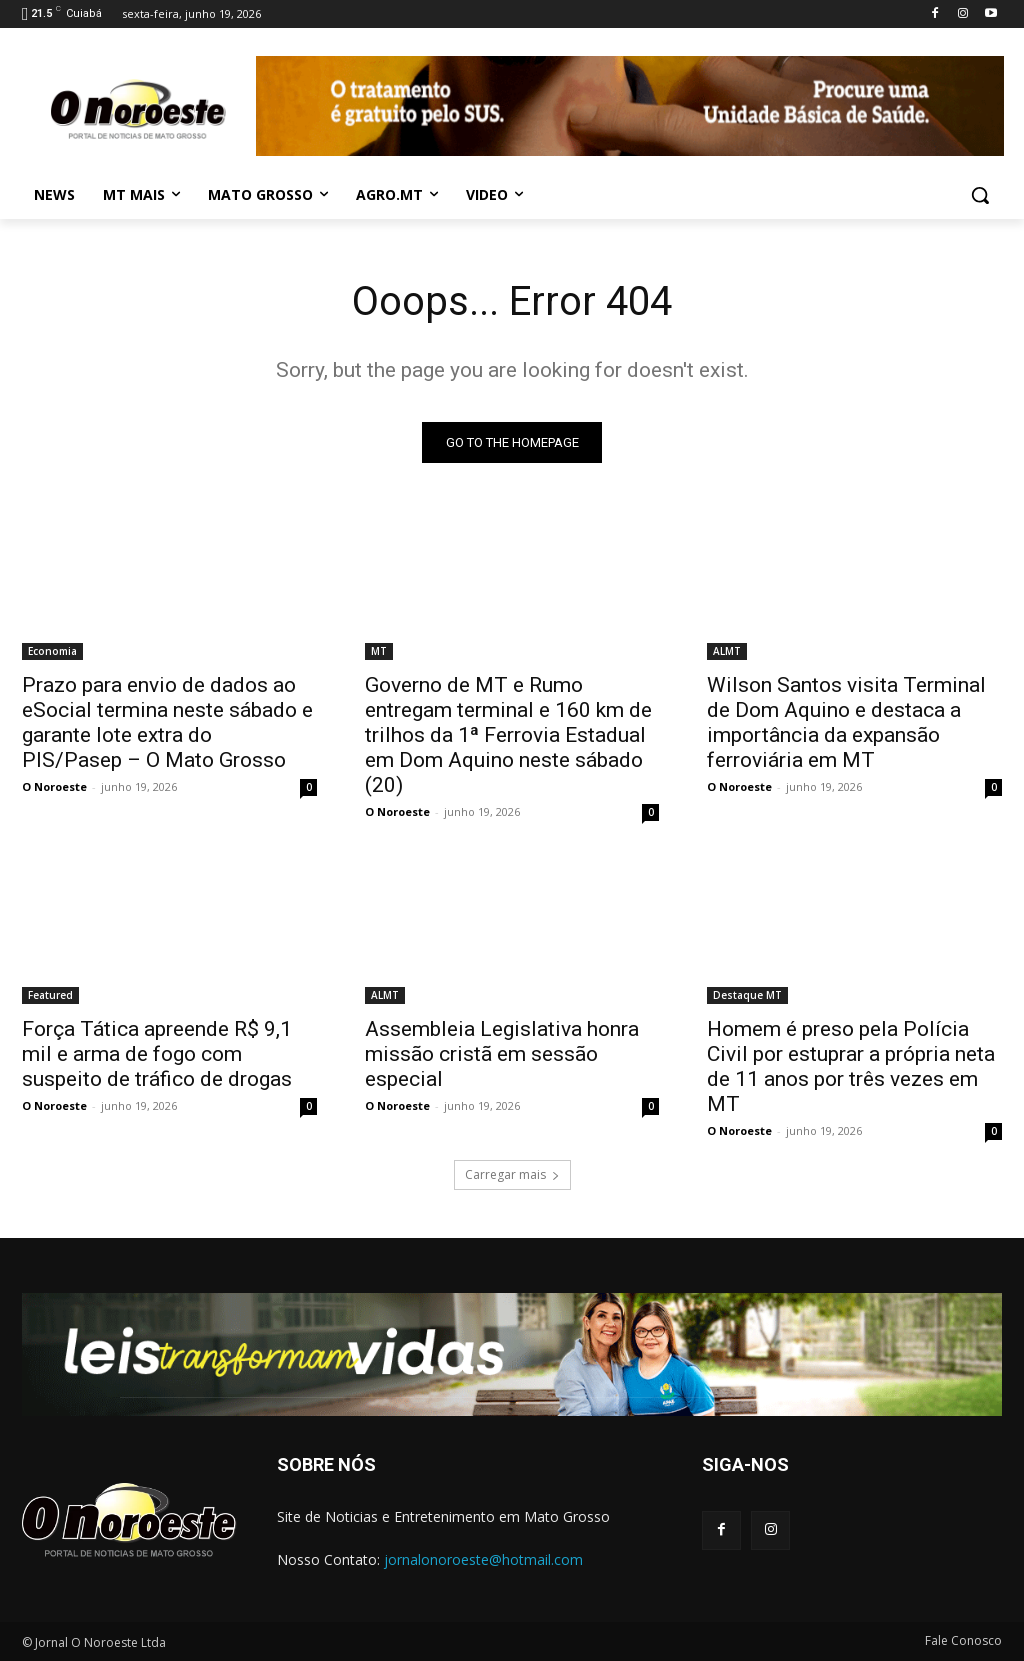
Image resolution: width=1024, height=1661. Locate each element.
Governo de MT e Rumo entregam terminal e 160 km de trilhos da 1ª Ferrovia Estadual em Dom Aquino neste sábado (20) (508, 735)
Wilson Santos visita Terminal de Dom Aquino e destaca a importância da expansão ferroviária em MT (846, 722)
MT (379, 651)
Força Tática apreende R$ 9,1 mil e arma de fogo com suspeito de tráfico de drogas (157, 1054)
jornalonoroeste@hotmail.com (483, 1559)
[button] (980, 195)
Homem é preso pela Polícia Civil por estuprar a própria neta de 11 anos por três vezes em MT (851, 1066)
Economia (52, 651)
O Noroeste (54, 786)
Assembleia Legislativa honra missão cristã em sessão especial (502, 1054)
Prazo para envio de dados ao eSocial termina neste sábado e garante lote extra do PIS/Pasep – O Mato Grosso (167, 722)
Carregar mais (512, 1174)
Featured (50, 995)
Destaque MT (747, 995)
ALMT (727, 651)
